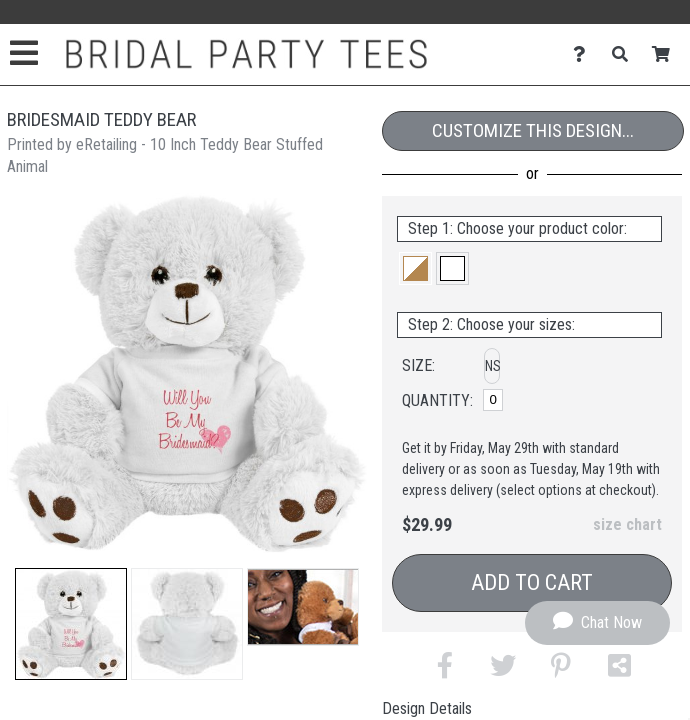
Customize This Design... (533, 130)
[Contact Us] (584, 54)
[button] (71, 624)
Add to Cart (532, 582)
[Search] (625, 54)
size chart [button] (627, 524)
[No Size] (493, 400)
